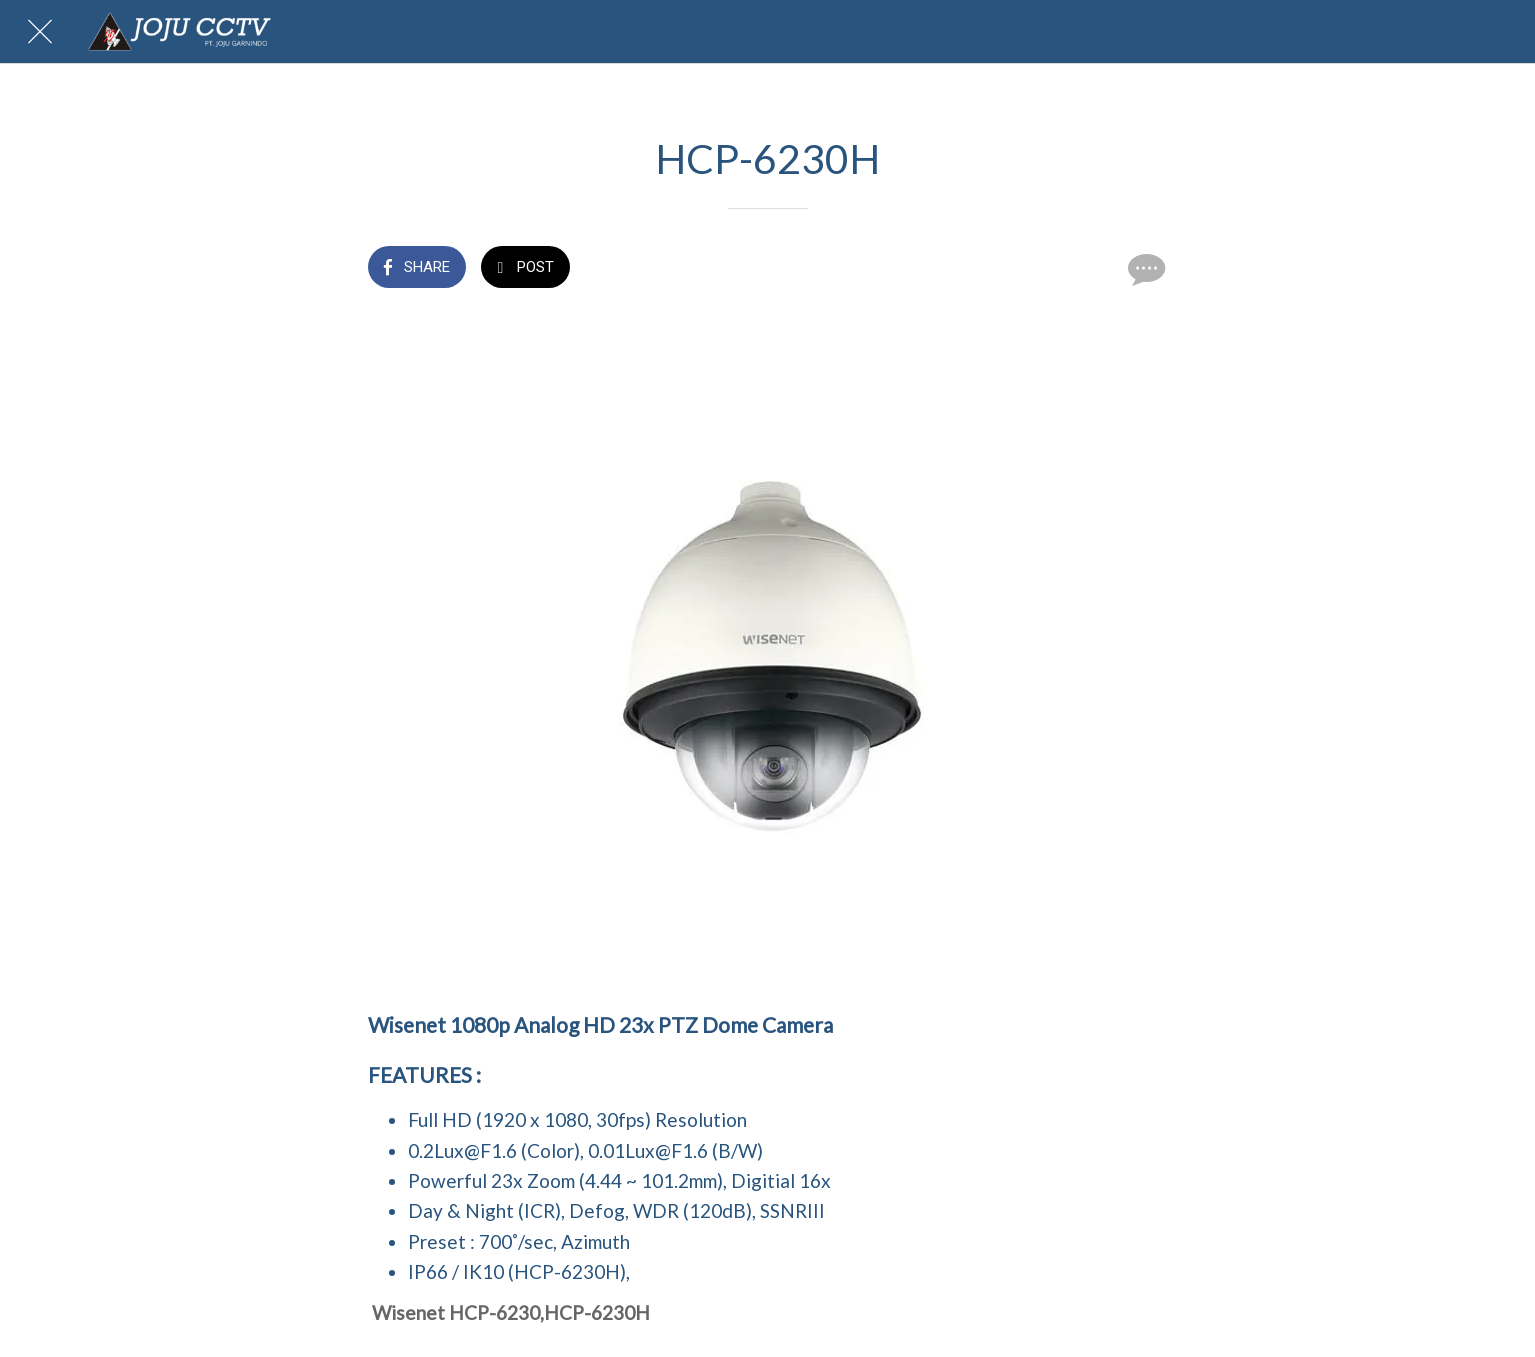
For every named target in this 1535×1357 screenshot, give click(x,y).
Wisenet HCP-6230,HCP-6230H (511, 1312)
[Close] (40, 32)
